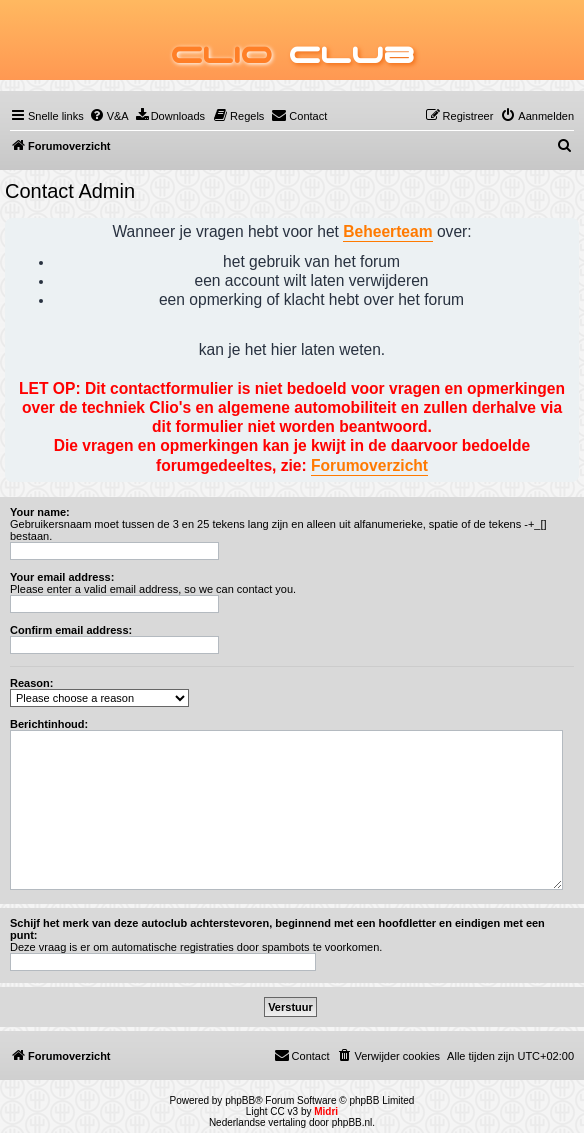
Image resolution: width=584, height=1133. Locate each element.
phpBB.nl (352, 1122)
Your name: (40, 512)
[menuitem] (109, 116)
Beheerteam (387, 231)
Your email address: (62, 577)
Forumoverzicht (369, 465)
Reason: (31, 683)
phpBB (240, 1100)
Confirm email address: (71, 630)
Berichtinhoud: (49, 724)
